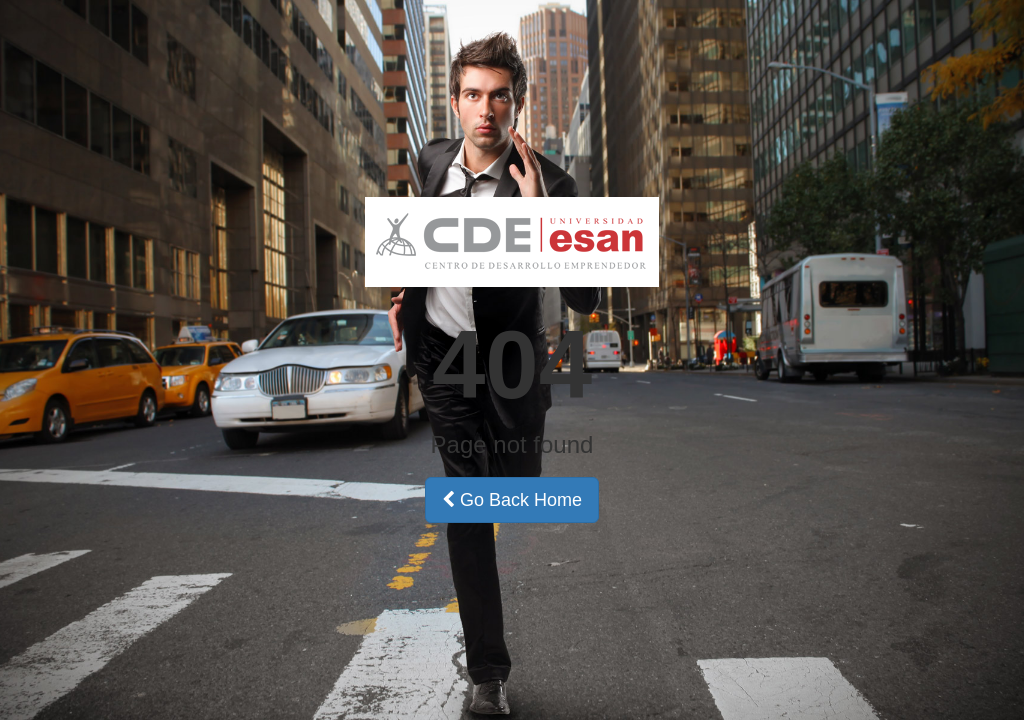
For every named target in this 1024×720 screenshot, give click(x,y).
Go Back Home (512, 500)
